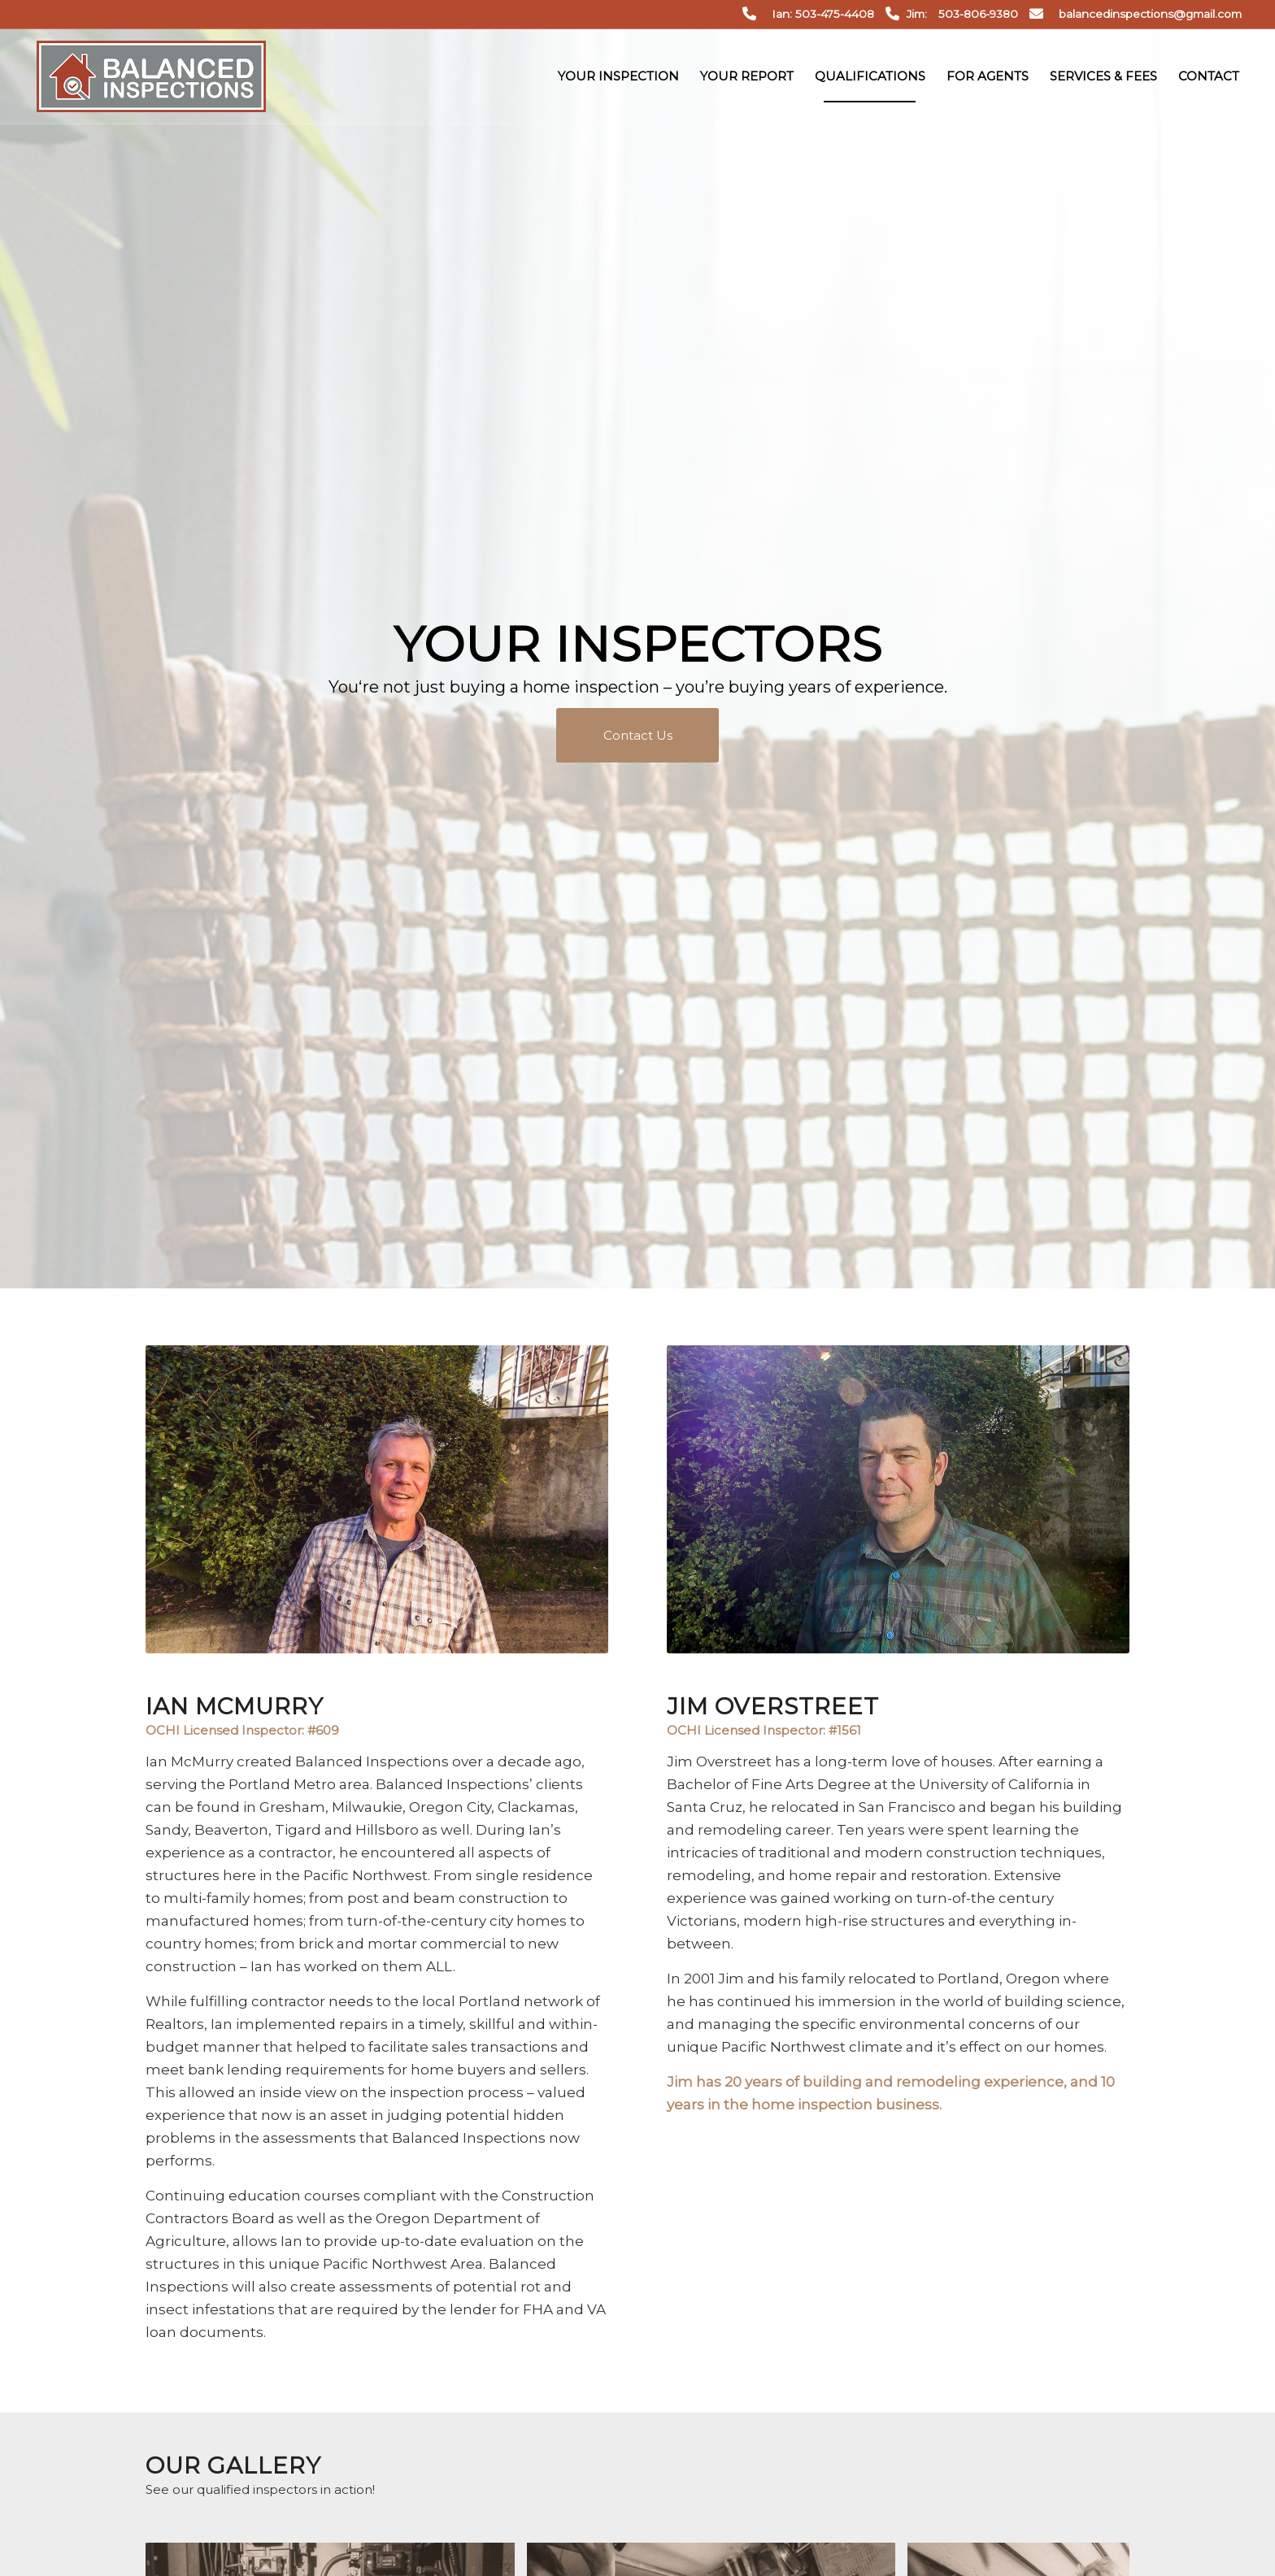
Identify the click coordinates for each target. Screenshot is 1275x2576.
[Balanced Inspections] (151, 76)
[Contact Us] (637, 735)
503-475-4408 (834, 13)
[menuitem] (618, 76)
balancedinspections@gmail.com (1150, 13)
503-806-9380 (978, 13)
